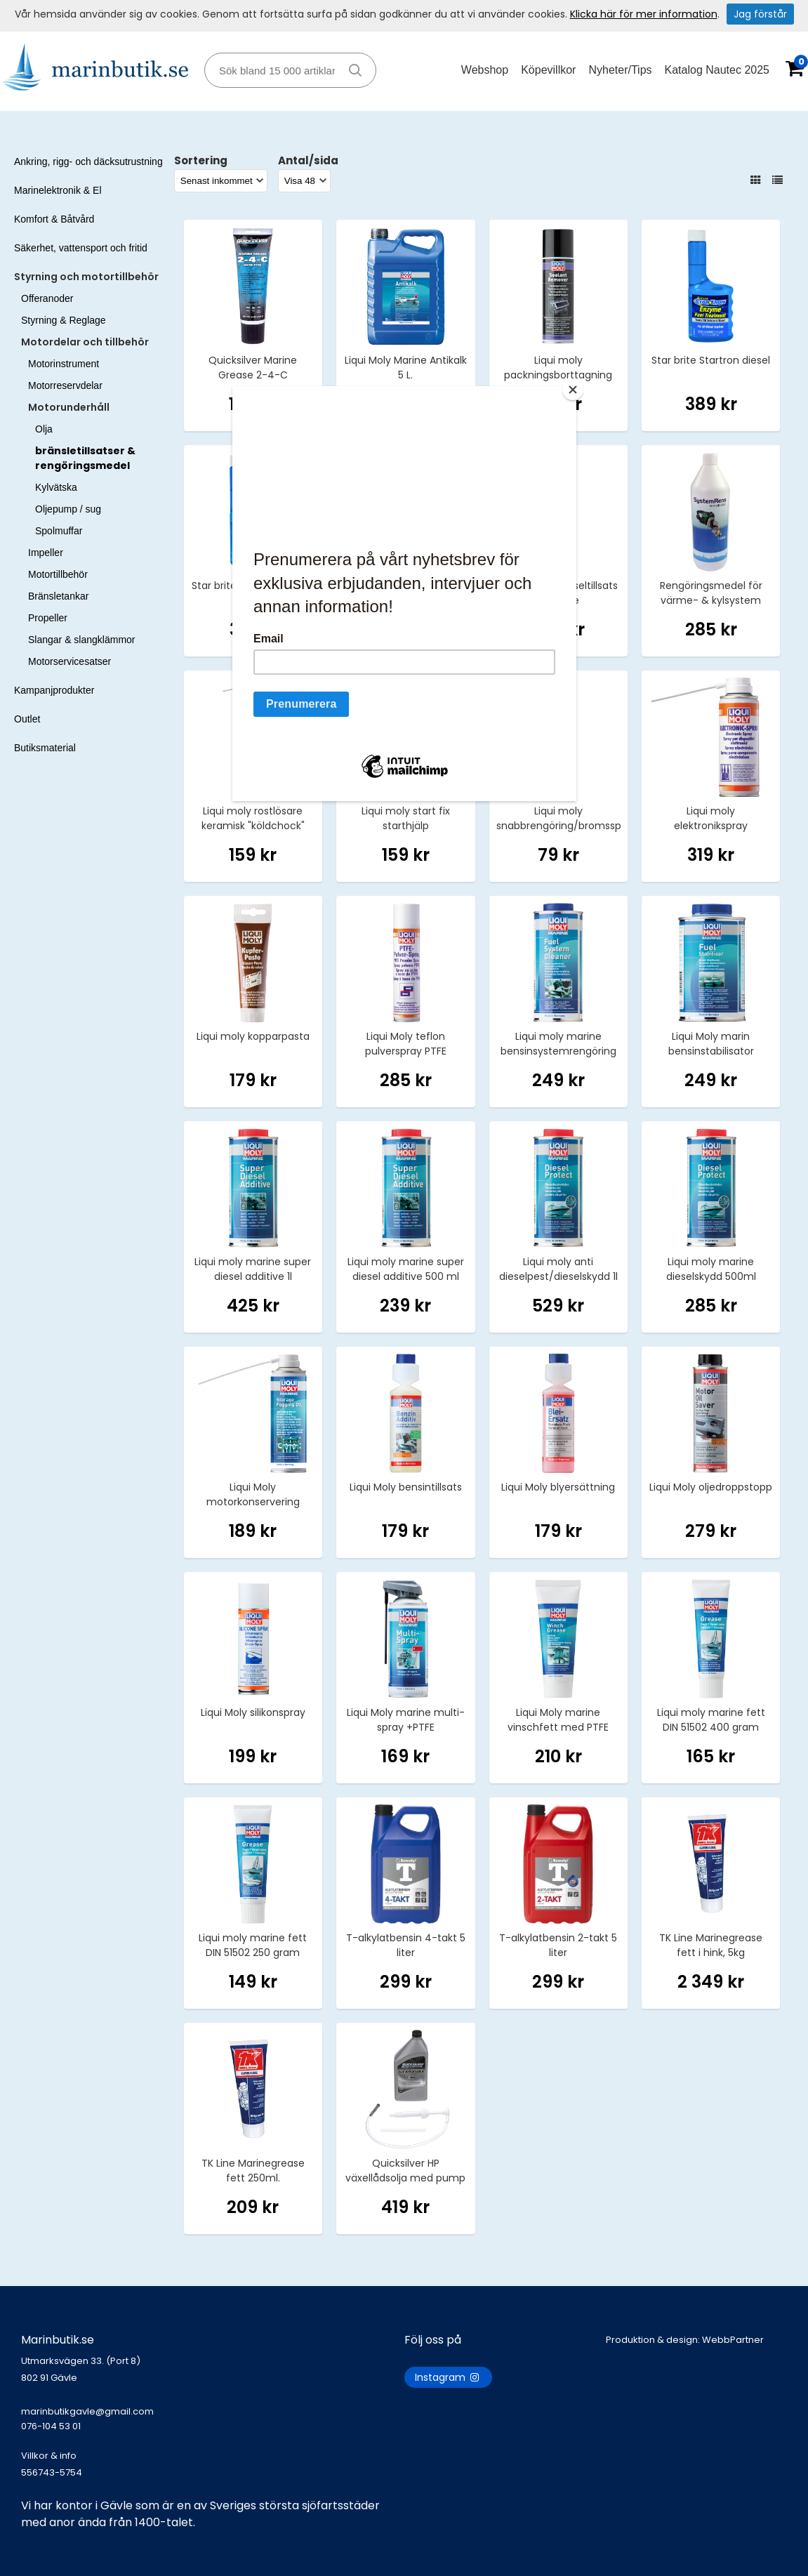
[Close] (572, 389)
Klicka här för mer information (643, 14)
